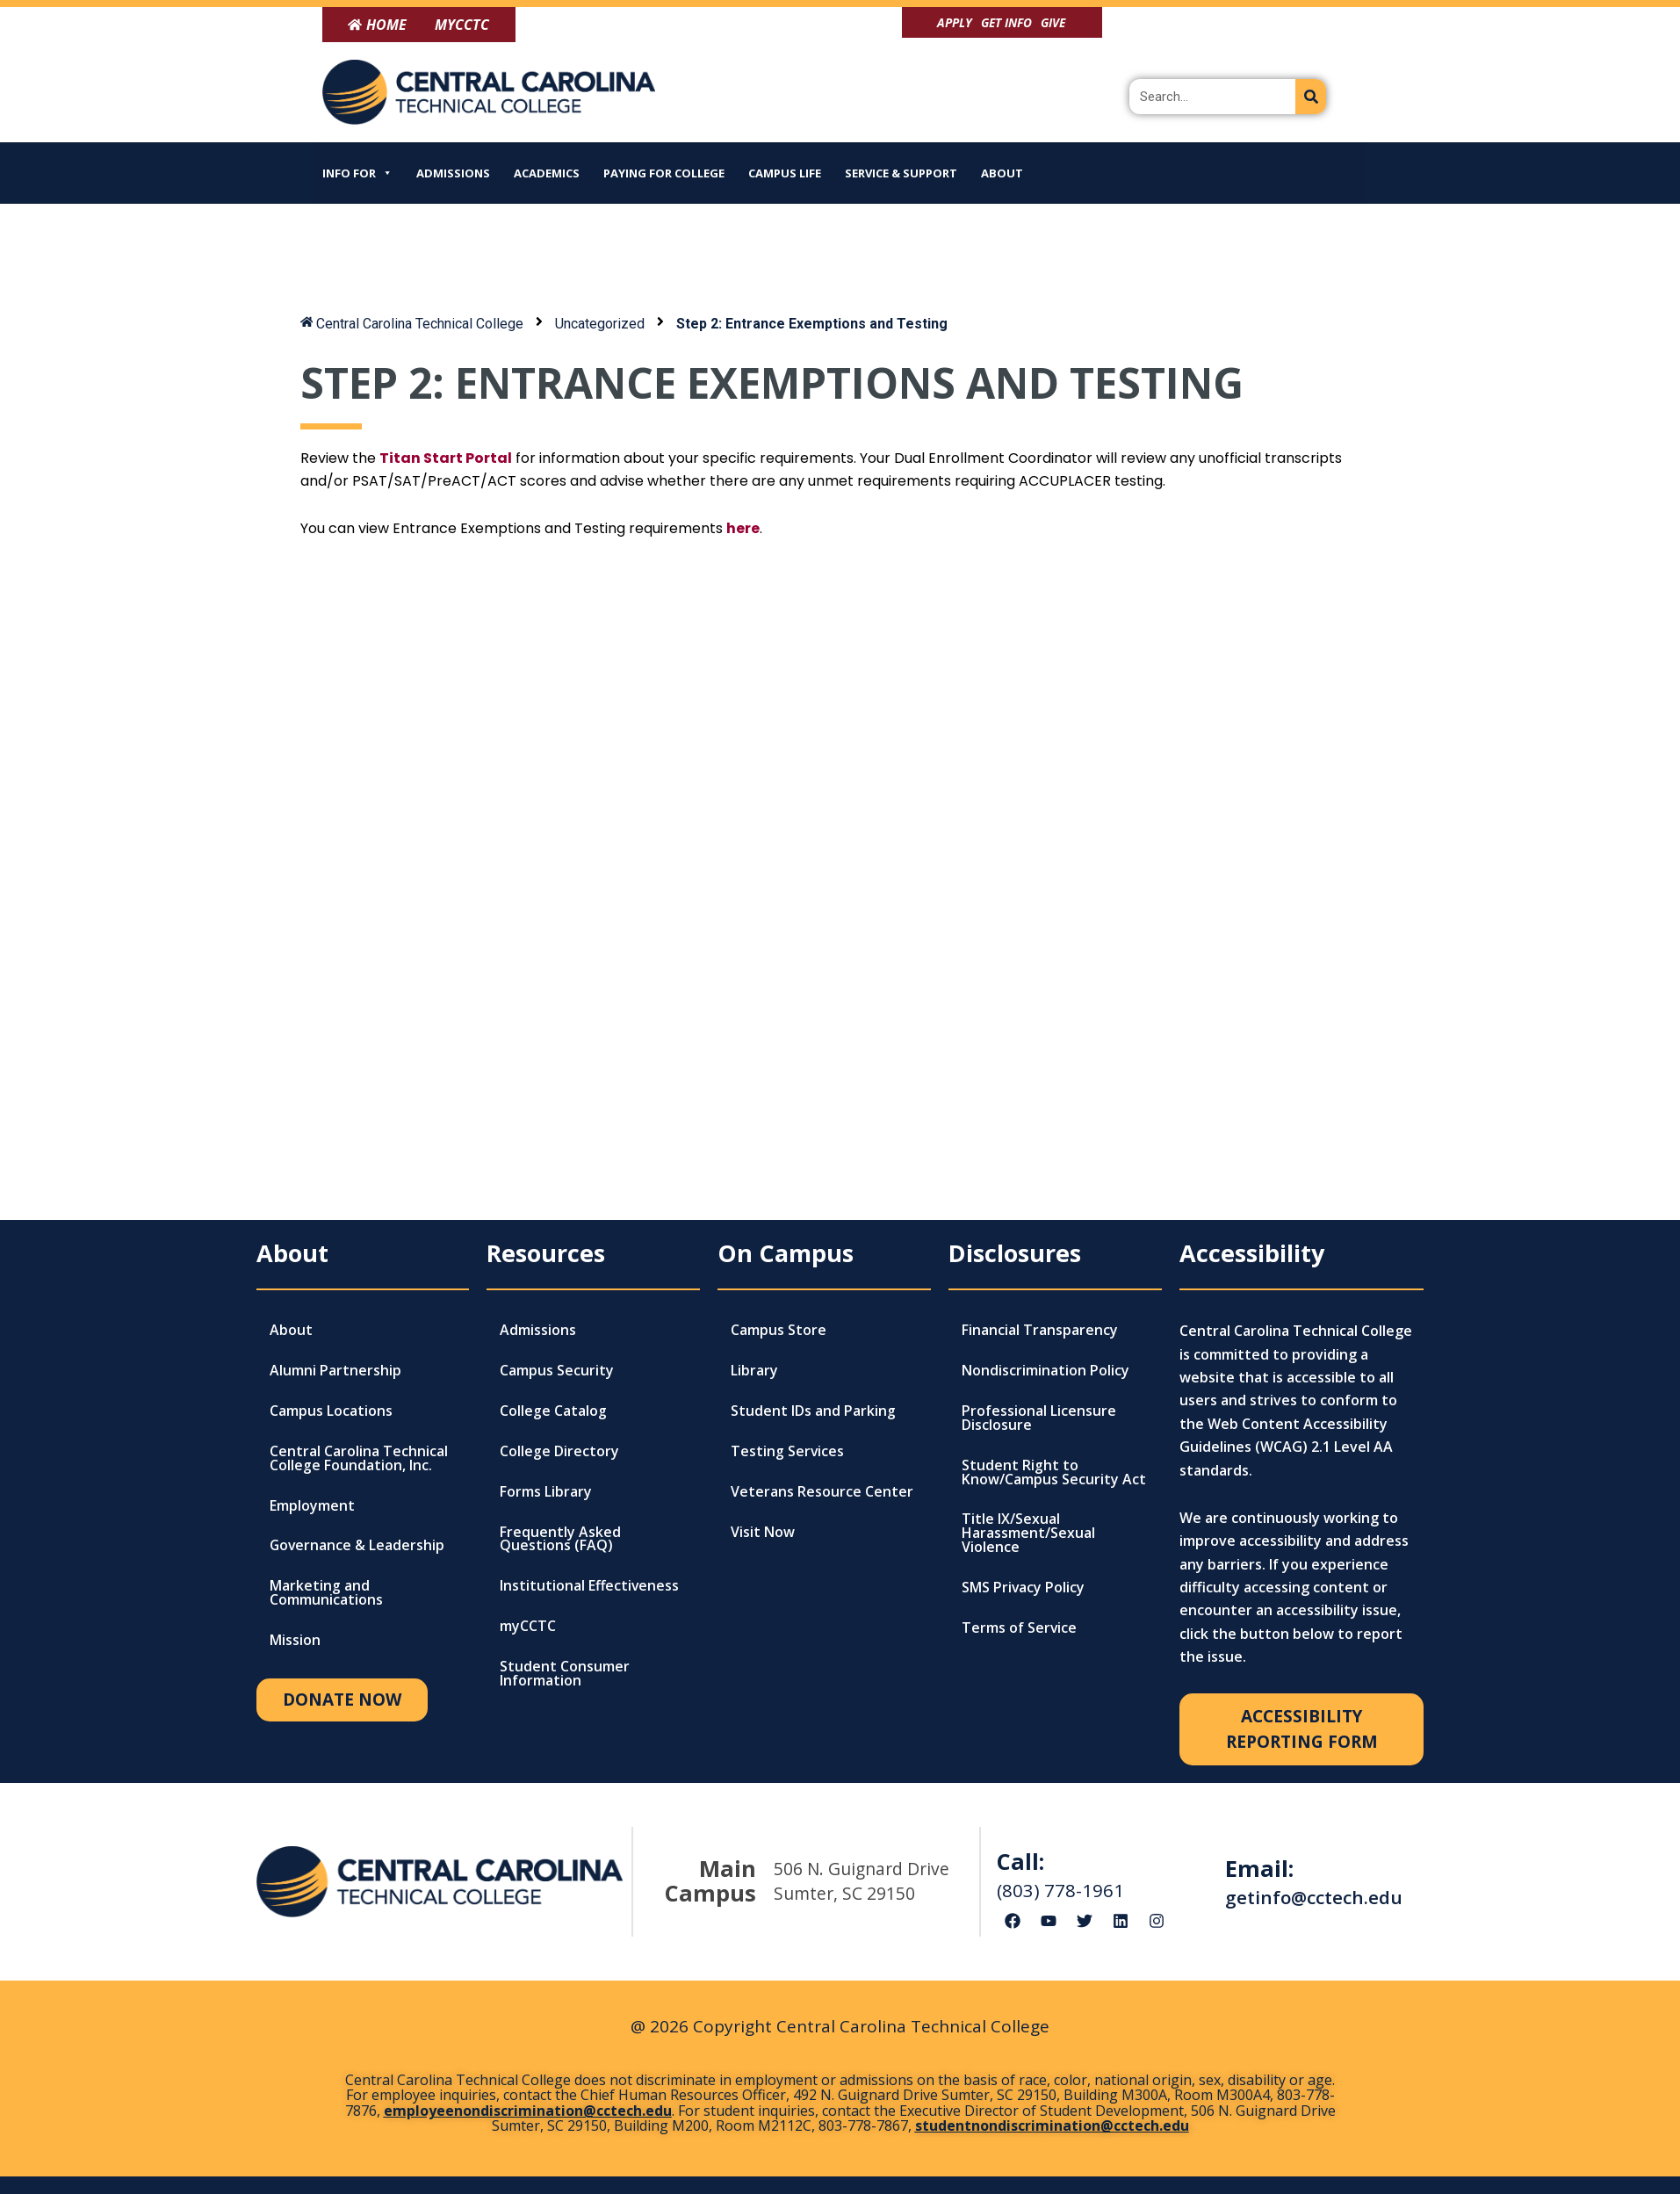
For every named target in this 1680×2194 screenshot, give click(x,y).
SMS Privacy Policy (1023, 1589)
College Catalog (553, 1411)
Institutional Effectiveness (590, 1587)
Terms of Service (1020, 1629)
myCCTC (528, 1627)
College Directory (559, 1451)
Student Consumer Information (565, 1675)
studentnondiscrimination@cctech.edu (1052, 2125)
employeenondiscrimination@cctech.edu (528, 2110)
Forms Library (546, 1492)
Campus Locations (331, 1411)
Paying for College (664, 173)
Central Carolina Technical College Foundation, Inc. (359, 1459)
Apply (954, 22)
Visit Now (763, 1532)
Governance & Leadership (358, 1546)
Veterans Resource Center (822, 1492)
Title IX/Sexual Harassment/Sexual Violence (1028, 1534)
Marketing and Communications (326, 1594)
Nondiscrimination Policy (1045, 1371)
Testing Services (788, 1451)
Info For (357, 173)
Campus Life (784, 173)
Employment (312, 1506)
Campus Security (557, 1371)
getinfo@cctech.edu (1314, 1897)
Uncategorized (601, 323)
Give (1053, 22)
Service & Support (901, 173)
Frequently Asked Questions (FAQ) (560, 1539)
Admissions (453, 173)
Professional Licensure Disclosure (1039, 1418)
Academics (547, 173)
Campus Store (778, 1330)
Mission (295, 1641)
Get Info (1006, 22)
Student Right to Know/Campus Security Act (1054, 1473)
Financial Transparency (1040, 1330)
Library (754, 1371)
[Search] (1310, 96)
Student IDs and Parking (813, 1411)
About (1002, 173)
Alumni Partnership (335, 1371)
